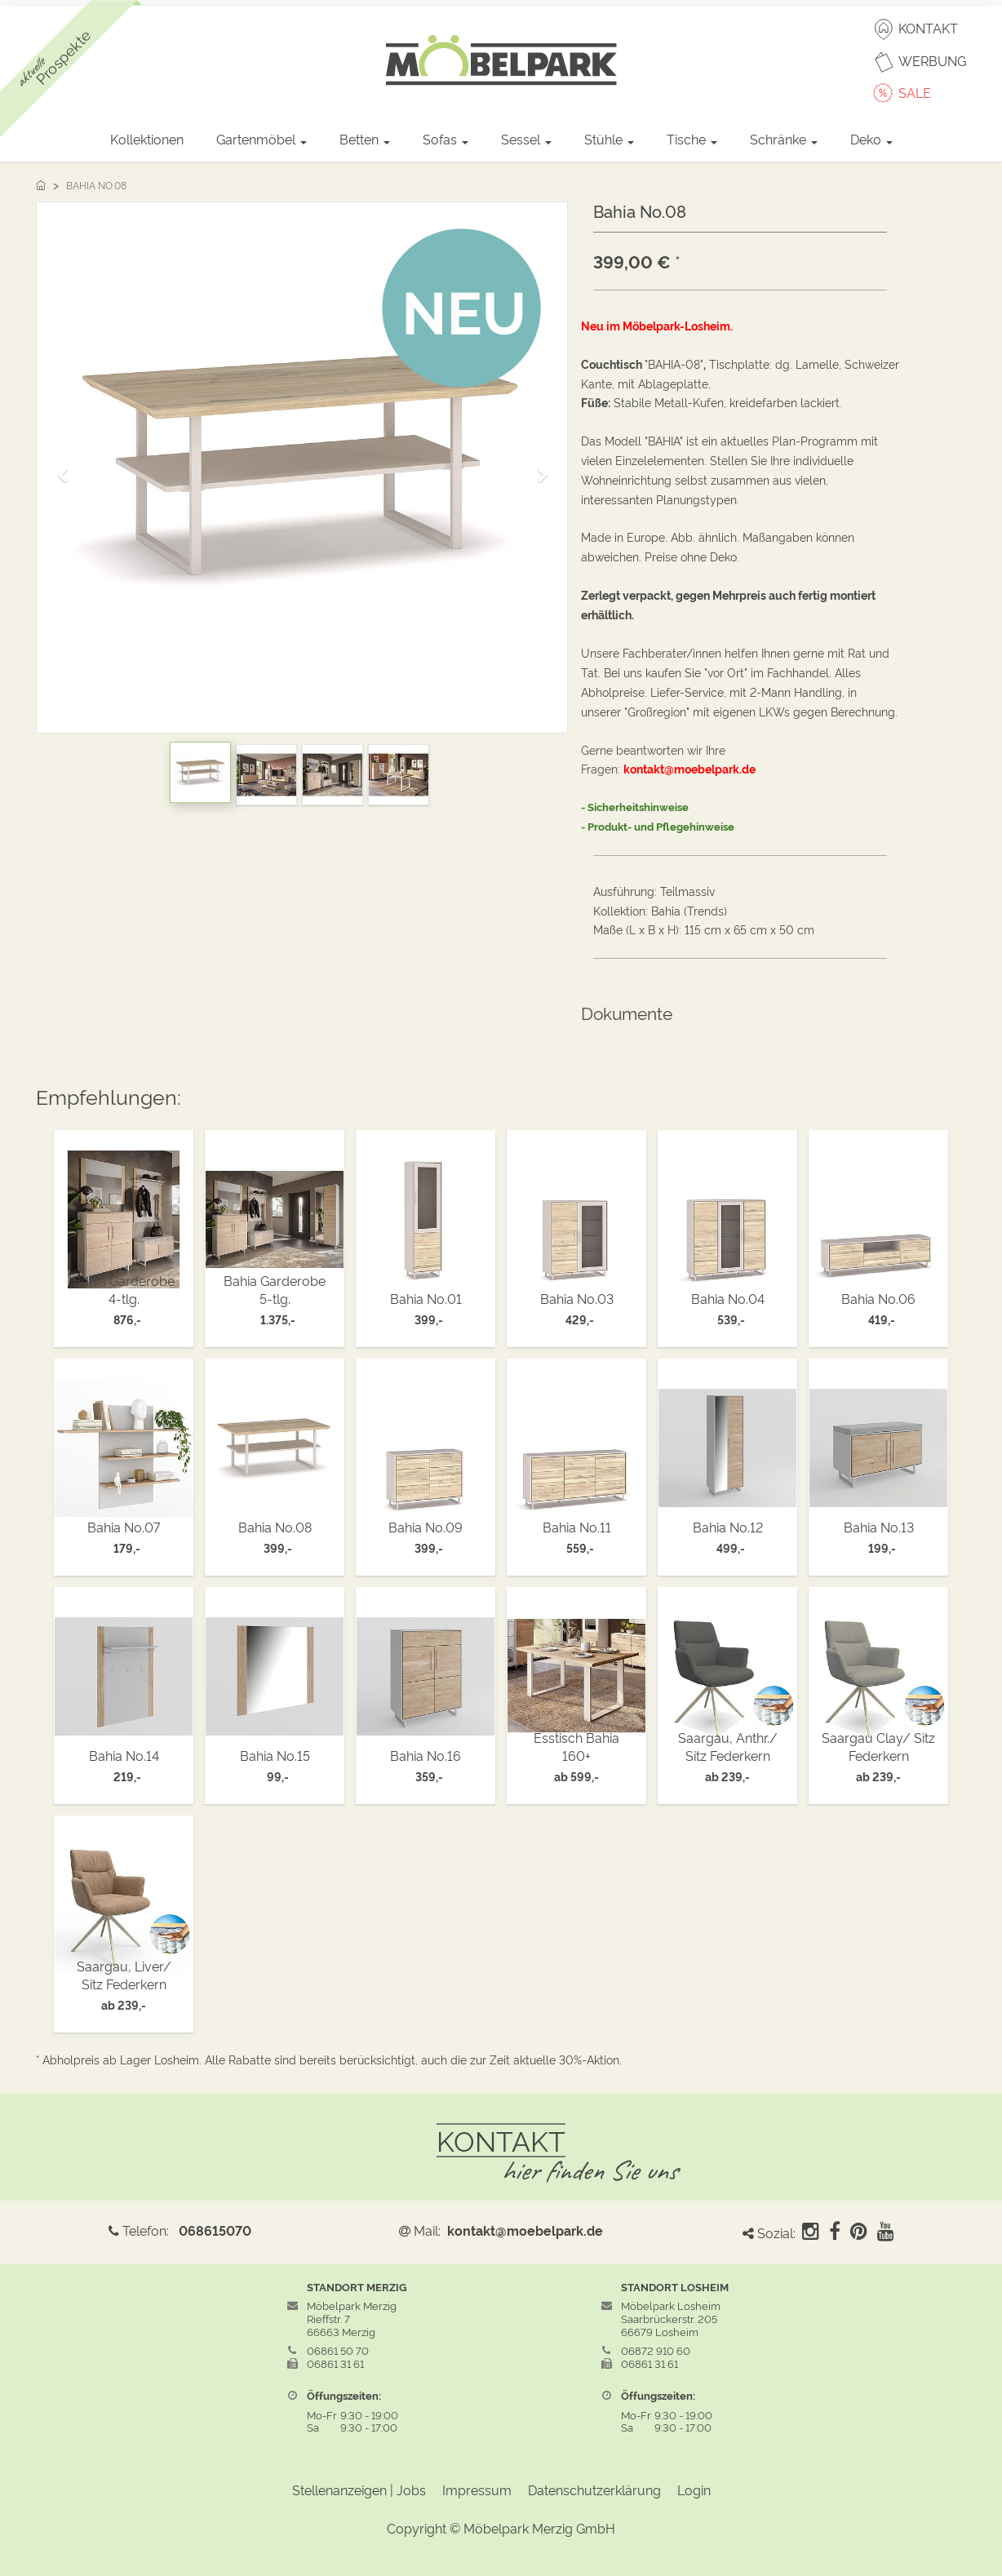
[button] (68, 468)
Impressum (477, 2489)
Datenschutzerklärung (594, 2489)
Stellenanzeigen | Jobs (359, 2489)
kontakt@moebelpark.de (525, 2230)
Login (694, 2489)
